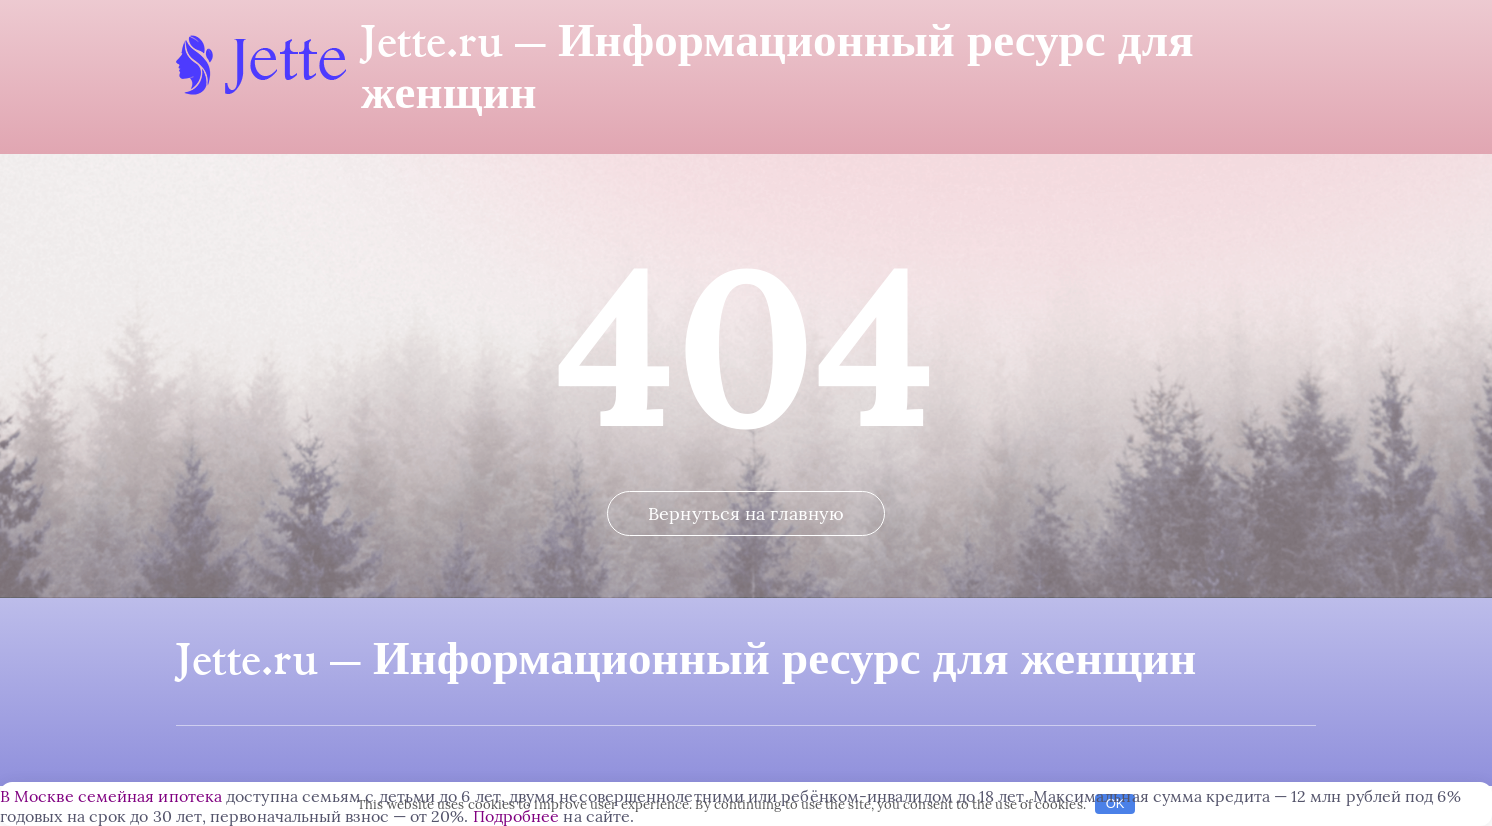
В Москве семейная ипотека (111, 796)
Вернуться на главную (746, 513)
